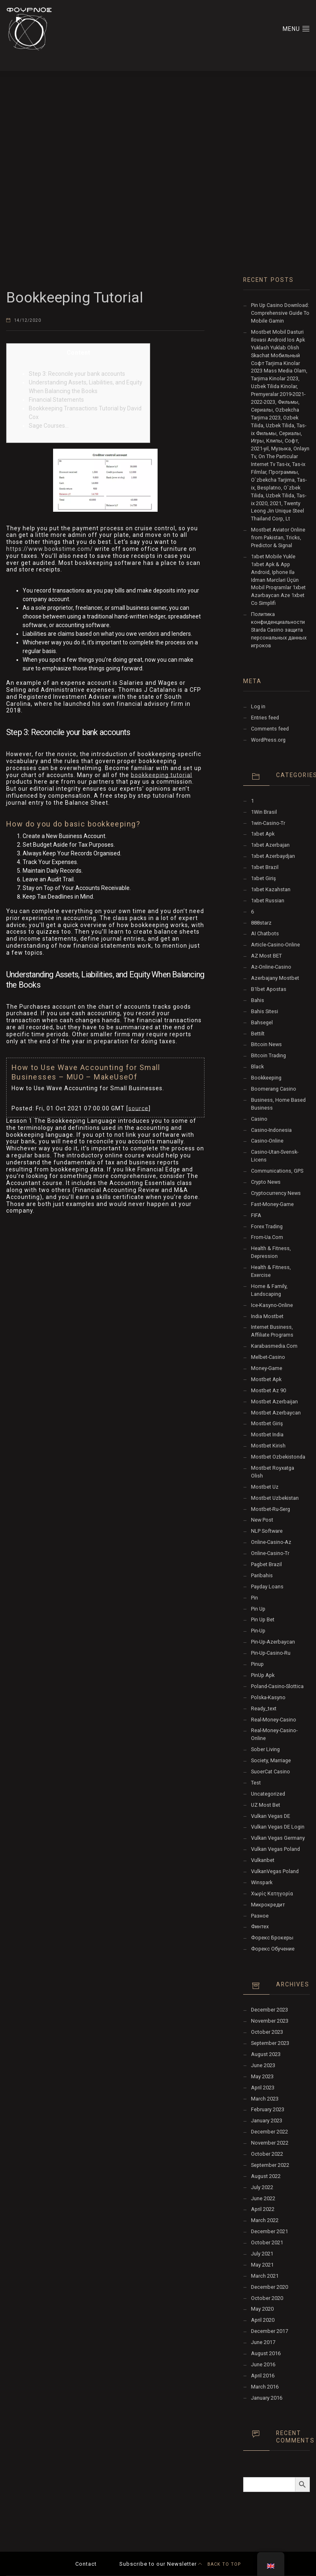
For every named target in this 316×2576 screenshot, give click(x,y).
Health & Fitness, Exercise (271, 1271)
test (256, 1783)
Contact (86, 2564)
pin (254, 1598)
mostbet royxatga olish (272, 1472)
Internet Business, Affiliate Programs (272, 1331)
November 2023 (269, 2021)
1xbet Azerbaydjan (273, 856)
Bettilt (258, 1033)
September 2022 (270, 2165)
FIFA (256, 1215)
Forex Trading (267, 1226)
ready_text (263, 1708)
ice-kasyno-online (272, 1305)
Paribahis (262, 1575)
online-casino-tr (270, 1553)
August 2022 (266, 2176)
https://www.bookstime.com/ (49, 549)
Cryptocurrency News (276, 1193)
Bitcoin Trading (268, 1055)
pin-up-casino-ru (270, 1653)
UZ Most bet (265, 1805)
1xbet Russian (267, 900)
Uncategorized (268, 1794)
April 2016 (262, 2375)
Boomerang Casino (273, 1089)
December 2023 (269, 2010)
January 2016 (266, 2398)
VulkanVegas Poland (275, 1871)
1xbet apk (262, 834)
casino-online (267, 1141)
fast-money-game (272, 1204)
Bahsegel (262, 1022)
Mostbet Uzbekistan (275, 1498)
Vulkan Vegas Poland (275, 1849)
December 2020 (269, 2287)
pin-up (258, 1631)
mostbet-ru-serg (270, 1509)
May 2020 (262, 2309)
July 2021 (262, 2253)
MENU (296, 28)
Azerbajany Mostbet (275, 978)
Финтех (260, 1926)
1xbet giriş (263, 878)
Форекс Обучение (273, 1949)
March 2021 (265, 2276)
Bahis (257, 1000)
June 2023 (263, 2065)
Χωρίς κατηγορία (272, 1893)
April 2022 (262, 2209)
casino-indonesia (271, 1130)
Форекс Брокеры (272, 1937)
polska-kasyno (268, 1697)
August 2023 (266, 2054)
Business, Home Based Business (278, 1104)
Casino (259, 1119)
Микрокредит (268, 1905)
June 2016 (263, 2364)
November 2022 (269, 2143)
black (257, 1066)
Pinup (257, 1664)
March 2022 (265, 2220)
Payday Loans (267, 1586)
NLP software (267, 1531)
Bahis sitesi (264, 1011)
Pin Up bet (262, 1619)
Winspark (261, 1882)
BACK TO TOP (219, 2564)
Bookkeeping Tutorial (74, 297)
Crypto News (266, 1182)
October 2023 (267, 2032)
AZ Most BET (266, 956)
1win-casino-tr (268, 823)
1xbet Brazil (265, 867)
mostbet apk (266, 1379)
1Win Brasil (264, 812)
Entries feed (265, 717)
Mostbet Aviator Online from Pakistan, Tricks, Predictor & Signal (278, 537)
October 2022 (267, 2154)
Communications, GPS (277, 1171)
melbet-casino (268, 1357)
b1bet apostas (268, 989)
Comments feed (270, 729)
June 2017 (263, 2342)
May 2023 (262, 2076)
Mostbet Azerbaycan (276, 1413)
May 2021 (262, 2265)
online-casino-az (271, 1542)
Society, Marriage (271, 1760)
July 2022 (262, 2187)
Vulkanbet (262, 1860)
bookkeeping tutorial (161, 775)
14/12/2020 (27, 320)
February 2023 (267, 2109)
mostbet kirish (268, 1446)
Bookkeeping (266, 1078)
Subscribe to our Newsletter (158, 2564)
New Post (262, 1520)
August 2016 (266, 2353)
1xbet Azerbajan (270, 845)
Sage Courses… (49, 425)
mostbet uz (265, 1487)
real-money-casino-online (274, 1734)
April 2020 (262, 2320)
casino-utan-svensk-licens (274, 1156)
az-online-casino (271, 967)
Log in (258, 706)
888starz (261, 923)
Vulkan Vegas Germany (278, 1838)
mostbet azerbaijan (274, 1401)
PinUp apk (262, 1675)
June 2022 (263, 2198)
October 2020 (267, 2298)
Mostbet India (267, 1434)
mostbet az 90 (268, 1390)
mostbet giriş (267, 1423)
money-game (266, 1368)
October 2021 (267, 2242)
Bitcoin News (266, 1044)
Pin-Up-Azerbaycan (273, 1642)
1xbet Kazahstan (270, 889)
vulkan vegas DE (270, 1816)
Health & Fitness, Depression (271, 1252)
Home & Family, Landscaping (269, 1290)
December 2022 (269, 2132)
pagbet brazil (266, 1564)
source (138, 1108)
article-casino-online (275, 944)
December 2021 (269, 2231)
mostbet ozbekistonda (278, 1457)
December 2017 (269, 2331)
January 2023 (266, 2120)
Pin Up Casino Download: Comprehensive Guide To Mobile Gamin (280, 313)
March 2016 (265, 2387)
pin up (258, 1609)
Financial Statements (56, 399)
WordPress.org (268, 740)
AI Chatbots (265, 933)
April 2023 (262, 2087)
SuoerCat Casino (270, 1771)
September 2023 (270, 2043)
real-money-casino (273, 1720)
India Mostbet (267, 1316)
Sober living (265, 1749)
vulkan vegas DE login (277, 1827)
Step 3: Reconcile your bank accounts (77, 373)
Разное (260, 1916)
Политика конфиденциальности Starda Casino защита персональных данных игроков (279, 630)
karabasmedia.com (274, 1346)
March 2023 (265, 2099)
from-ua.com (267, 1237)
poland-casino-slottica (277, 1686)
